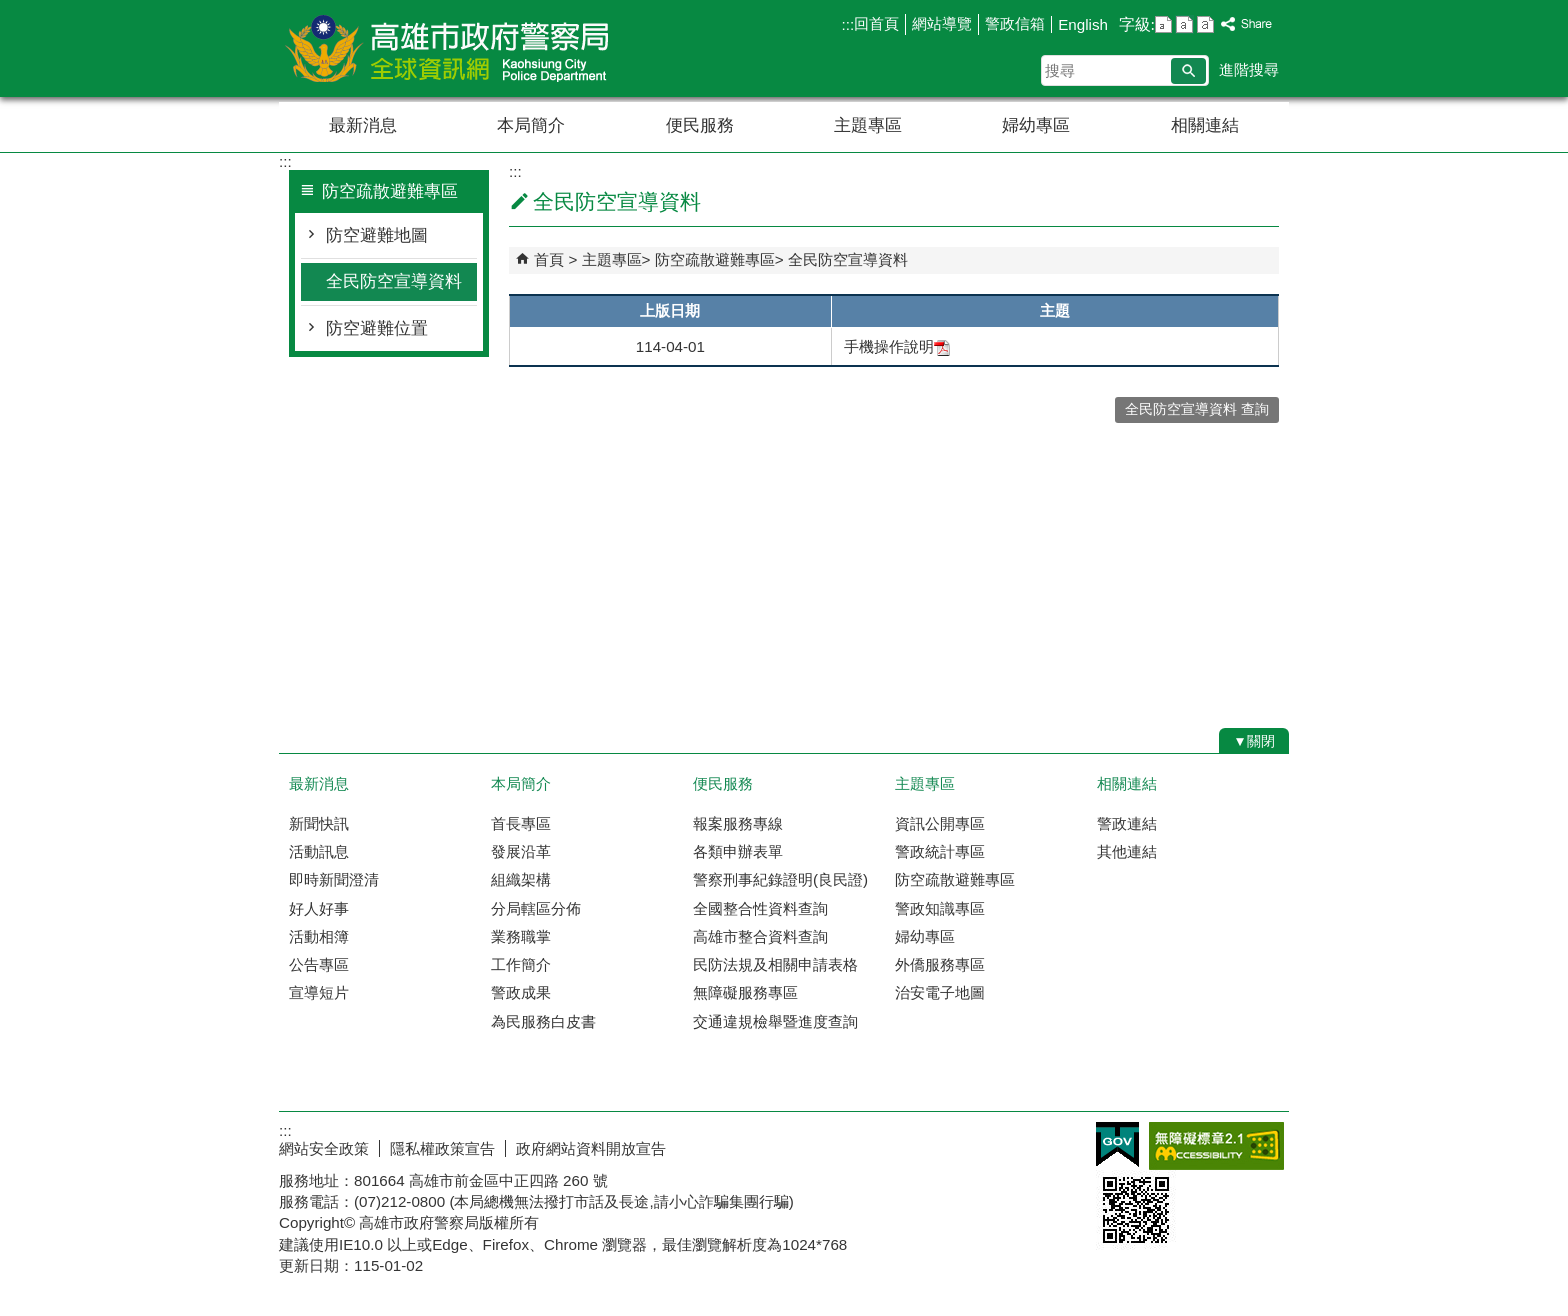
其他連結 (1127, 851)
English (1083, 24)
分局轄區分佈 (536, 908)
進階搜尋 (1249, 69)
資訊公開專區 (940, 823)
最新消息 (363, 125)
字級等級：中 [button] (1184, 24)
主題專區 (868, 125)
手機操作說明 (897, 346)
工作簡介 (521, 964)
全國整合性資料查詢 (760, 908)
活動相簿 (319, 936)
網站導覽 (942, 23)
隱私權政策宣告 (442, 1148)
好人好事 (319, 908)
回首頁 (876, 23)
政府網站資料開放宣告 (591, 1148)
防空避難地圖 (377, 235)
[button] (1188, 71)
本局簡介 (531, 125)
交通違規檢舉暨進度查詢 (775, 1021)
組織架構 (521, 879)
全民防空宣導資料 (394, 281)
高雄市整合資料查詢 (760, 936)
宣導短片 (319, 992)
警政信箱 (1015, 23)
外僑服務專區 (940, 964)
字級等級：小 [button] (1163, 24)
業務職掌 (521, 936)
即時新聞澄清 (334, 879)
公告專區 (319, 964)
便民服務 (700, 125)
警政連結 (1127, 823)
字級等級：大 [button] (1205, 24)
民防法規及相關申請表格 (775, 964)
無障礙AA (1216, 1146)
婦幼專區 (1036, 125)
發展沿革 (521, 851)
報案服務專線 (738, 823)
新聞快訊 (319, 823)
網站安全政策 (324, 1148)
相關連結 (1205, 125)
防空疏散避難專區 (715, 259)
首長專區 (521, 823)
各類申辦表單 (738, 851)
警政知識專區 (940, 908)
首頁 (549, 259)
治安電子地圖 (940, 992)
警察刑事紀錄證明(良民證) (780, 879)
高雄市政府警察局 (448, 48)
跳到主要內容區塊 (10, 10)
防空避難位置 (377, 328)
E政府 (1117, 1144)
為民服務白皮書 (543, 1021)
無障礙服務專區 (745, 992)
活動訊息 (319, 851)
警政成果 (521, 992)
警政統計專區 (940, 851)
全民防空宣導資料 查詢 (1197, 409)
